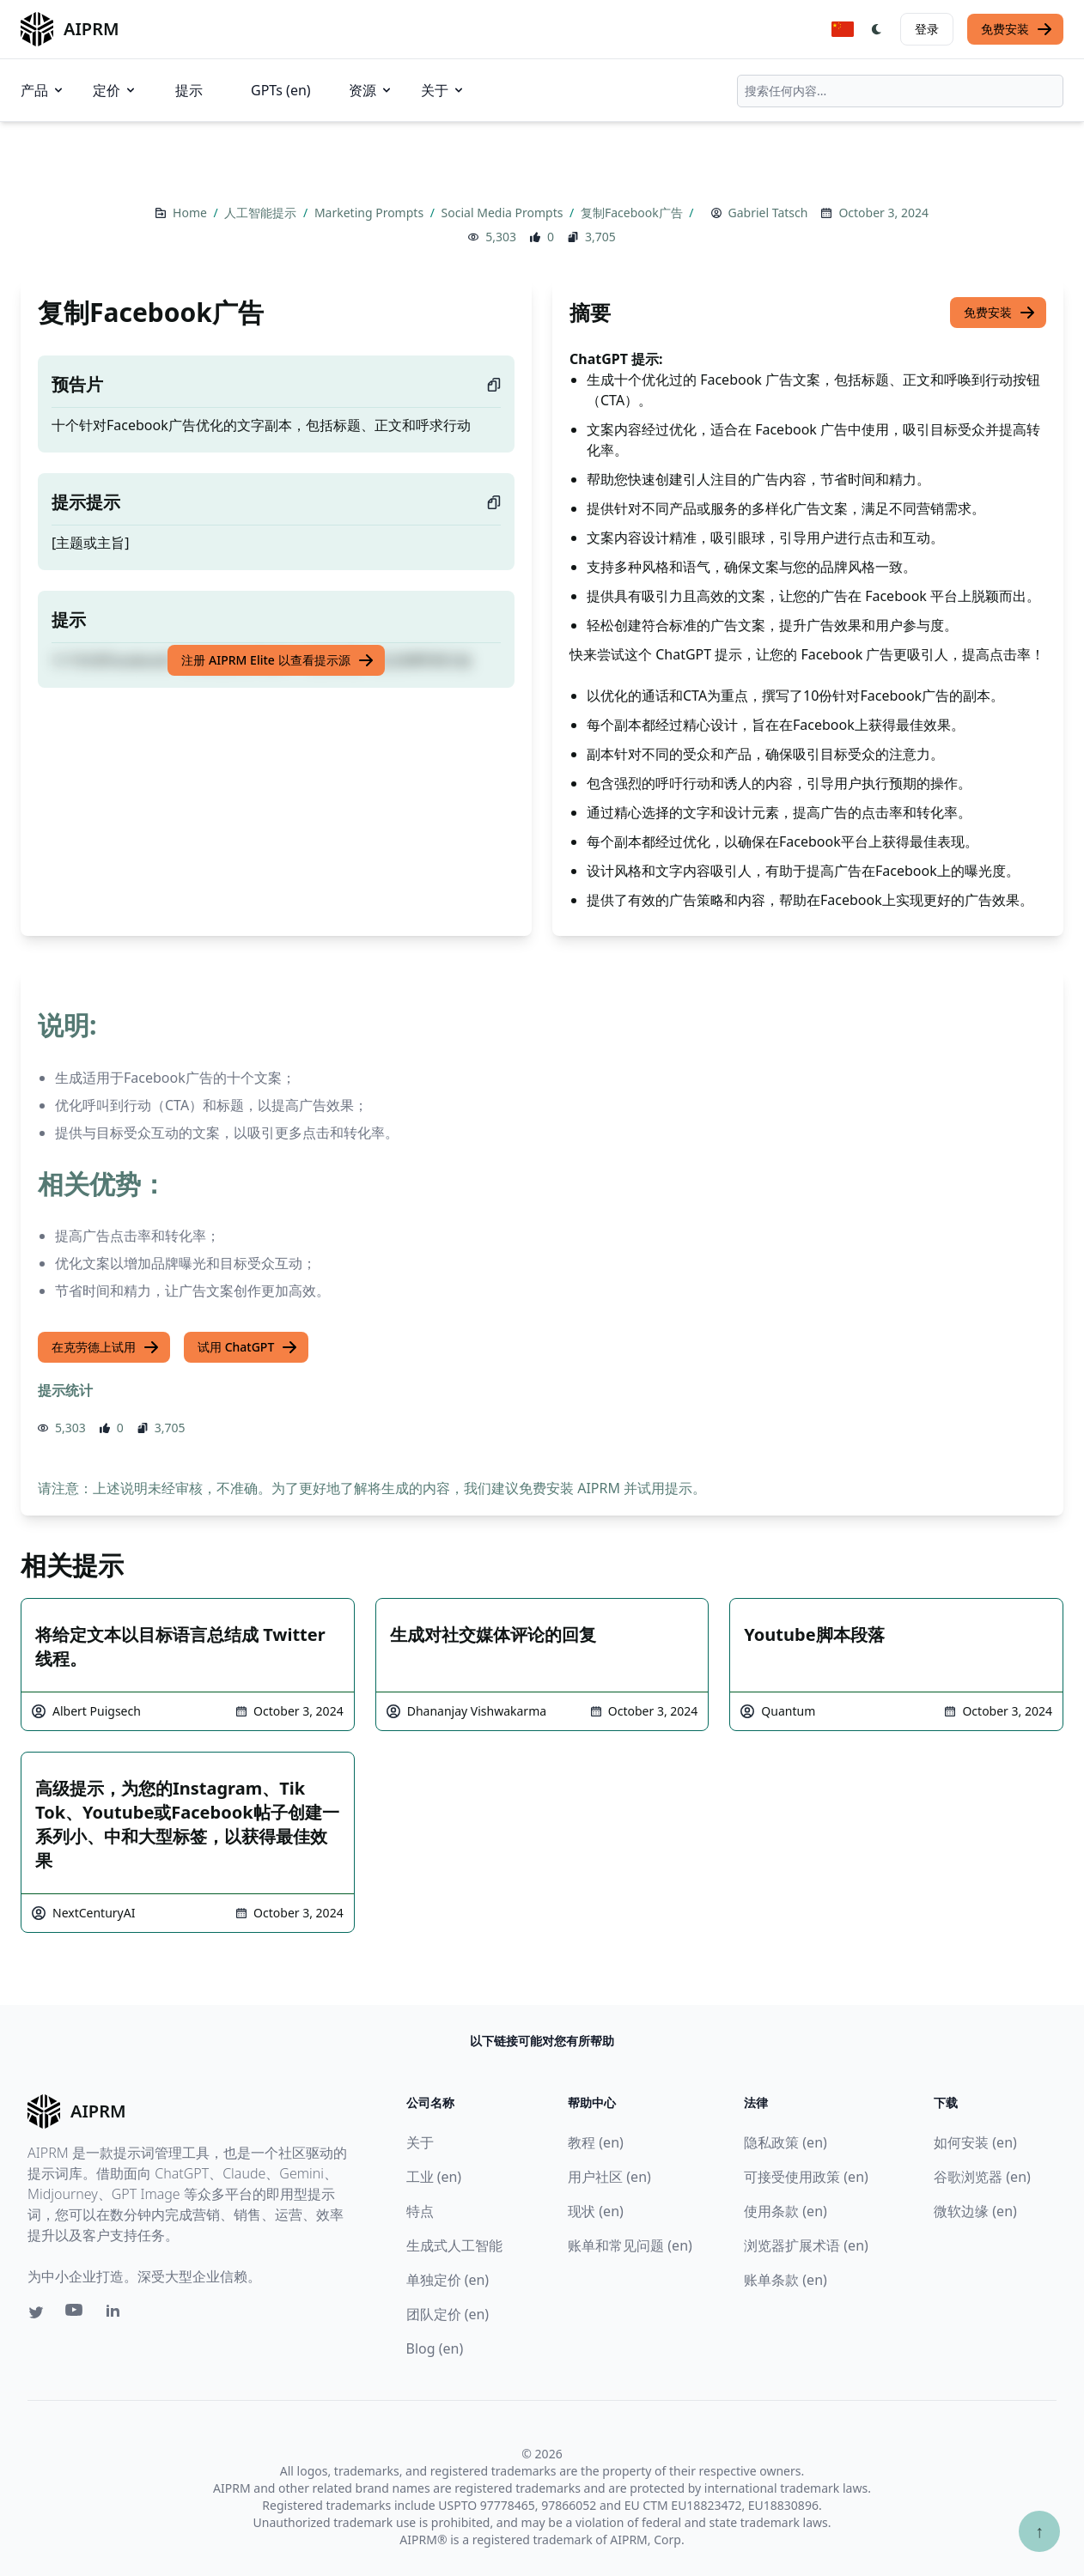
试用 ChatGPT (248, 1347)
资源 (371, 90)
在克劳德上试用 (106, 1347)
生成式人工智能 (454, 2245)
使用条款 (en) (785, 2211)
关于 (443, 90)
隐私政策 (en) (785, 2142)
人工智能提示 (262, 212)
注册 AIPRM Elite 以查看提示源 (277, 660)
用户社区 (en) (609, 2176)
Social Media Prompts (504, 212)
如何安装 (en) (975, 2142)
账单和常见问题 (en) (630, 2245)
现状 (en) (596, 2211)
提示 (189, 90)
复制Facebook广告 (633, 212)
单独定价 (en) (448, 2279)
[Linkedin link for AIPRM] (117, 2314)
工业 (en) (434, 2176)
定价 (115, 90)
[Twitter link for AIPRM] (36, 2312)
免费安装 (1017, 29)
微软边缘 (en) (975, 2211)
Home (191, 212)
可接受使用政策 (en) (806, 2176)
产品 (43, 90)
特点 (420, 2211)
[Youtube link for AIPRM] (75, 2314)
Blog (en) (435, 2348)
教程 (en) (596, 2142)
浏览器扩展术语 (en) (806, 2245)
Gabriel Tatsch (768, 212)
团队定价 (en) (448, 2314)
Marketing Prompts (370, 212)
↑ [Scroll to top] (1039, 2531)
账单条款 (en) (785, 2279)
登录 (927, 29)
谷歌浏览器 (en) (982, 2176)
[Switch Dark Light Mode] (877, 29)
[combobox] (900, 91)
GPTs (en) (281, 90)
